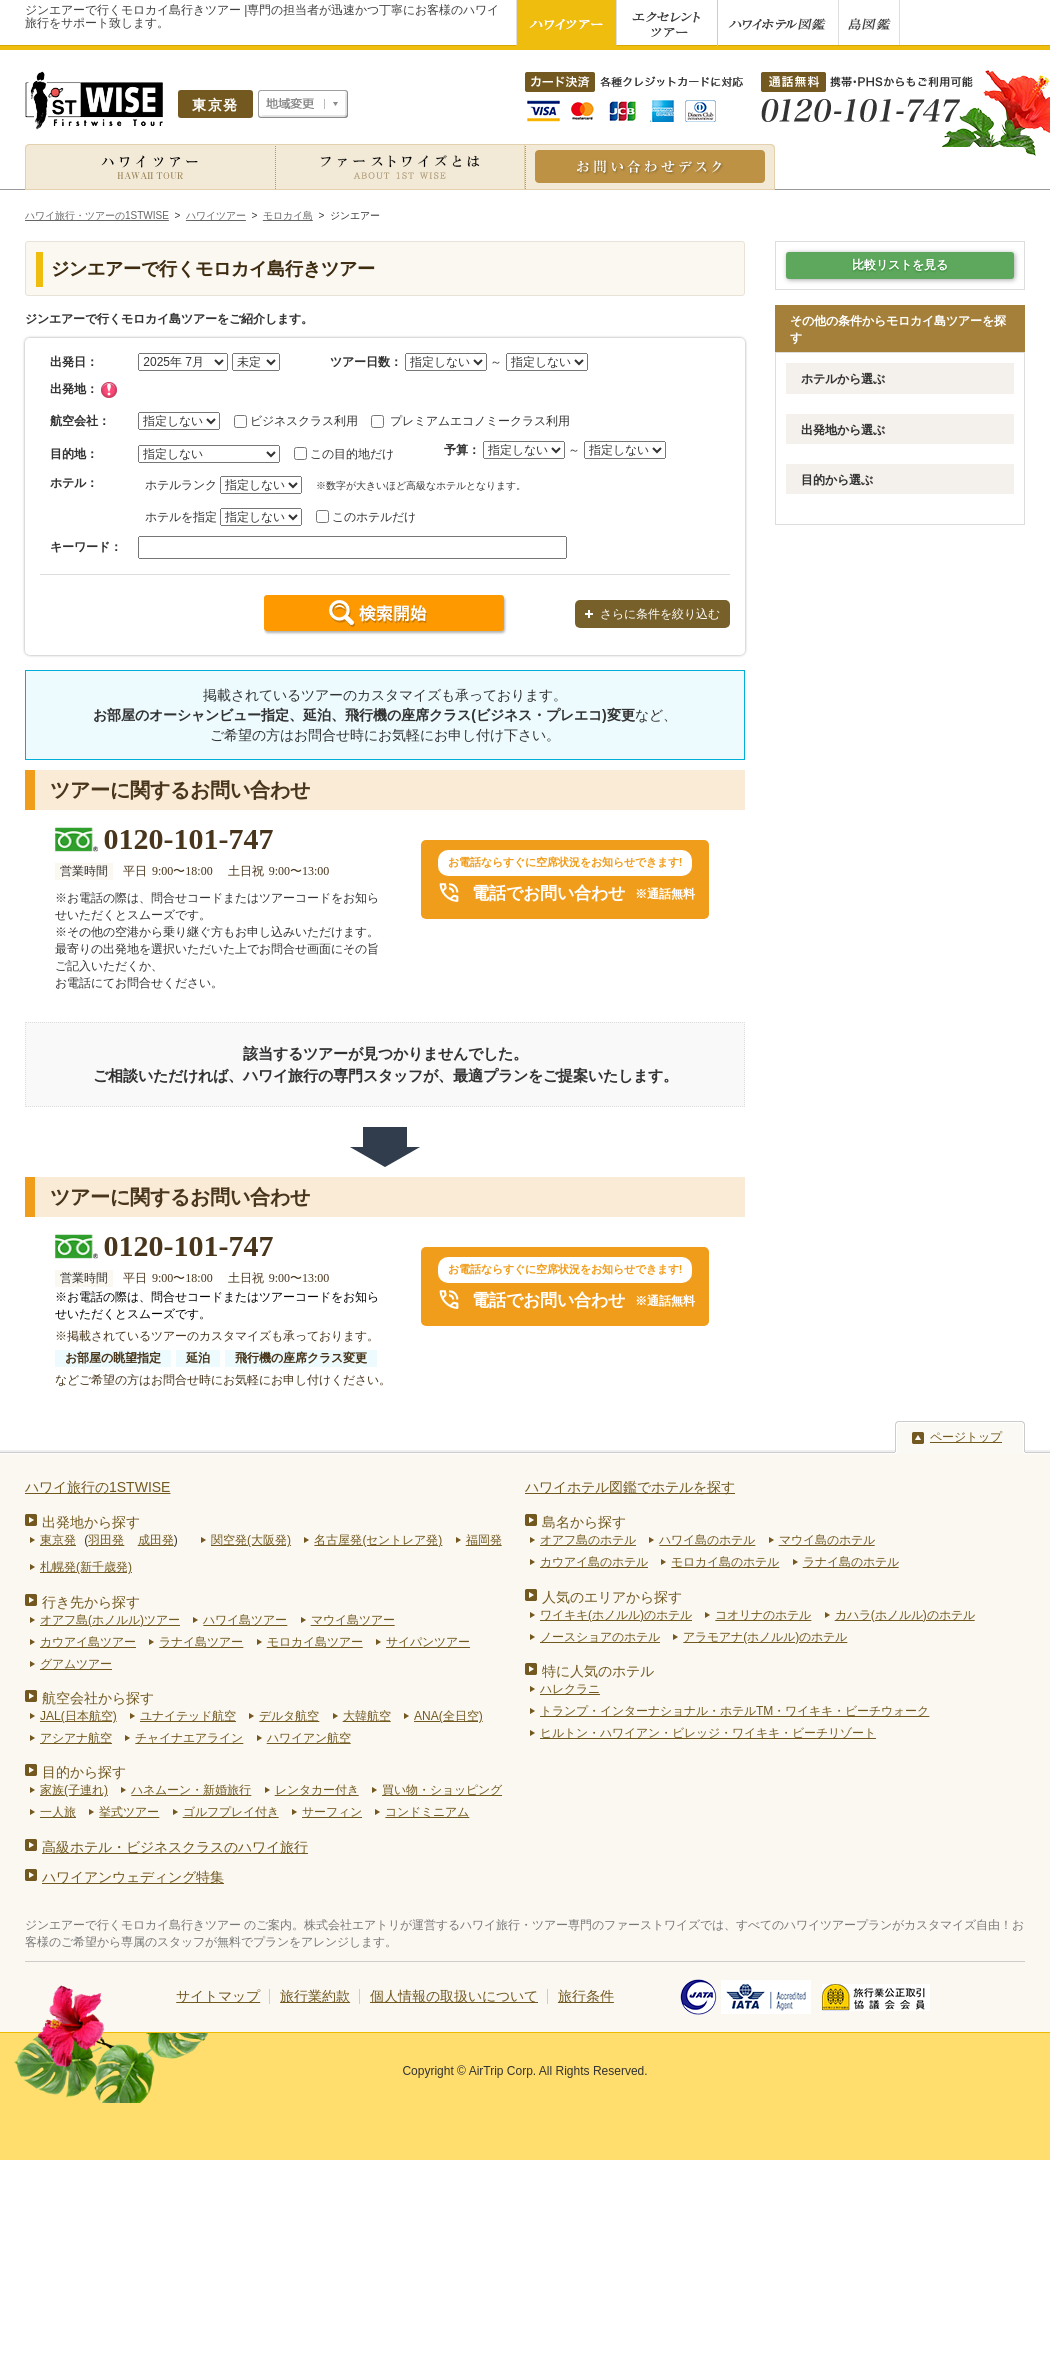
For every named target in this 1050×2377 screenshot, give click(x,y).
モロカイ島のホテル (725, 1562)
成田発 (156, 1540)
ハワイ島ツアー (245, 1620)
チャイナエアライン (189, 1738)
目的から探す (84, 1772)
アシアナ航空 (76, 1738)
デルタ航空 (289, 1716)
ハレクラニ (570, 1689)
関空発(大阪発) (251, 1540)
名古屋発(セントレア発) (378, 1540)
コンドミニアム (427, 1812)
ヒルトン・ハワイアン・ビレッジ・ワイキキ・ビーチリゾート (708, 1733)
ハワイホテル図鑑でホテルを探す (630, 1487)
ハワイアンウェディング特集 (133, 1877)
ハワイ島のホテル (707, 1540)
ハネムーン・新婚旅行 (191, 1790)
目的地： (74, 454)
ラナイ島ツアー (201, 1642)
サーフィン (332, 1812)
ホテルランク (181, 485)
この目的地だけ (352, 454)
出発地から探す (91, 1522)
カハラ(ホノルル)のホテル (905, 1615)
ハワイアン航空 (309, 1738)
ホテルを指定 (181, 517)
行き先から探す (91, 1602)
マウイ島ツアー (353, 1620)
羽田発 (106, 1540)
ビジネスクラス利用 (304, 421)
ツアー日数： (366, 362)
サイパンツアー (428, 1642)
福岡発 (484, 1540)
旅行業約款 (315, 1996)
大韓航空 (367, 1716)
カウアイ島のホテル (594, 1562)
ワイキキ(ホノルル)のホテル (616, 1615)
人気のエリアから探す (612, 1597)
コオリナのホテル (763, 1615)
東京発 (58, 1540)
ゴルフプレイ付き (231, 1812)
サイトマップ (218, 1996)
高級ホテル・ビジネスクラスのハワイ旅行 (175, 1847)
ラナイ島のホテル (851, 1562)
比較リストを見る (900, 265)
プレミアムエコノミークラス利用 (480, 421)
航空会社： (80, 421)
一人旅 (58, 1812)
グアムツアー (76, 1664)
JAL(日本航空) (78, 1716)
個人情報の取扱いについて (454, 1996)
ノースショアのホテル (600, 1637)
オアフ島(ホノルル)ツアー (110, 1620)
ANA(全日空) (448, 1716)
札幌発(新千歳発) (86, 1567)
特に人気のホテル (598, 1671)
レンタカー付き (317, 1790)
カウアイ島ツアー (88, 1642)
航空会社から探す (98, 1698)
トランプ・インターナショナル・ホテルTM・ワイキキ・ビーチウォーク (734, 1711)
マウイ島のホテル (827, 1540)
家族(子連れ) (74, 1790)
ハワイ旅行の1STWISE (97, 1487)
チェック (109, 390)
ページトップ (966, 1437)
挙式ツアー (129, 1812)
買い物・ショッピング (442, 1790)
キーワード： (86, 547)
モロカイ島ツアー (315, 1642)
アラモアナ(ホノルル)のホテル (765, 1637)
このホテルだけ (374, 517)
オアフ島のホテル (588, 1540)
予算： (462, 450)
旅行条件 (586, 1996)
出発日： (74, 362)
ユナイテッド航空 (188, 1716)
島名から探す (584, 1522)
